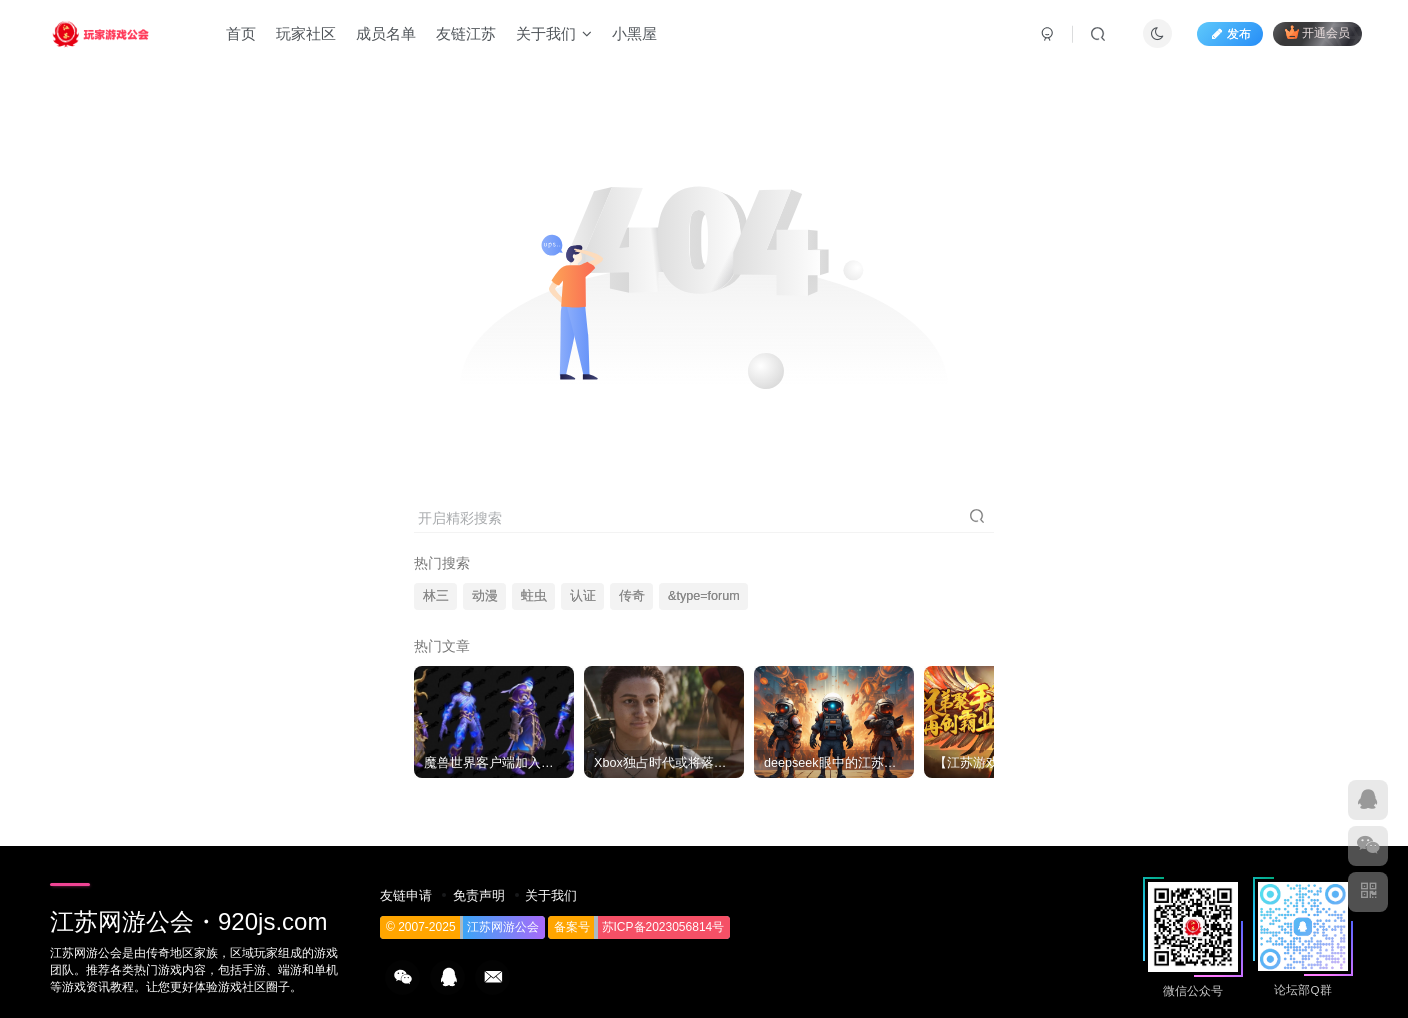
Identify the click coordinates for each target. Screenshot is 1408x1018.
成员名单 (386, 33)
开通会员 (1317, 32)
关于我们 (554, 33)
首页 (241, 33)
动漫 (485, 596)
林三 (436, 596)
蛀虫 (534, 596)
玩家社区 (306, 33)
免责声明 (479, 895)
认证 (583, 596)
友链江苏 (466, 33)
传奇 (632, 596)
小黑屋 (634, 33)
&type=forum (704, 596)
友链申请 (406, 895)
